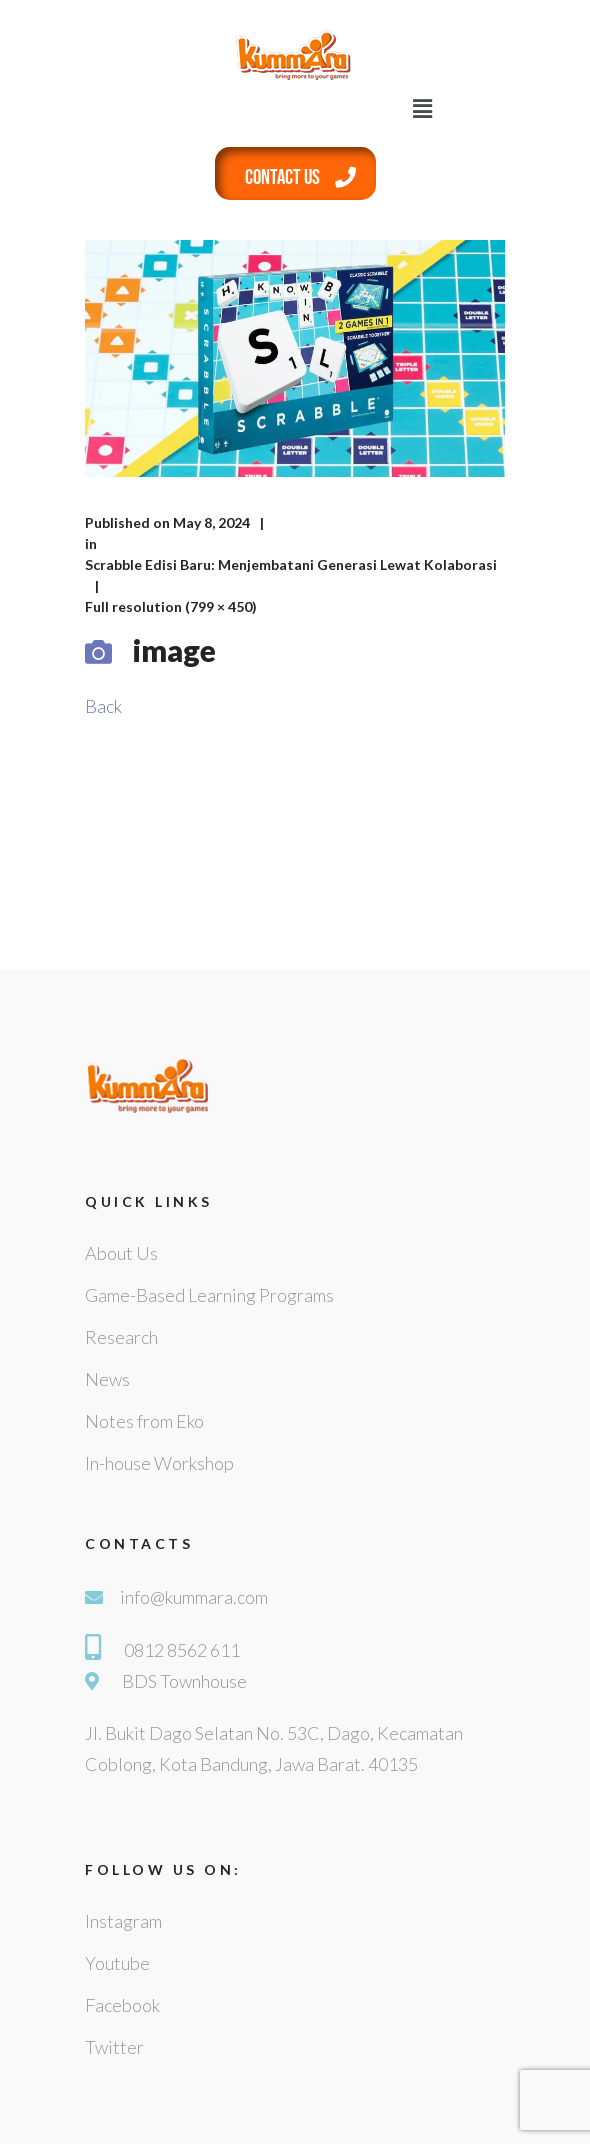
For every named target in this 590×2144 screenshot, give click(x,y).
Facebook (122, 2005)
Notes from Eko (144, 1421)
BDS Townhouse (184, 1681)
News (107, 1379)
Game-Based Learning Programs (209, 1295)
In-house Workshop (159, 1463)
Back (103, 706)
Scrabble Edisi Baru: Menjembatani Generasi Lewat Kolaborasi (291, 564)
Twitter (114, 2047)
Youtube (117, 1963)
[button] (423, 108)
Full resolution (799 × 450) (171, 606)
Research (121, 1337)
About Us (121, 1253)
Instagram (123, 1921)
